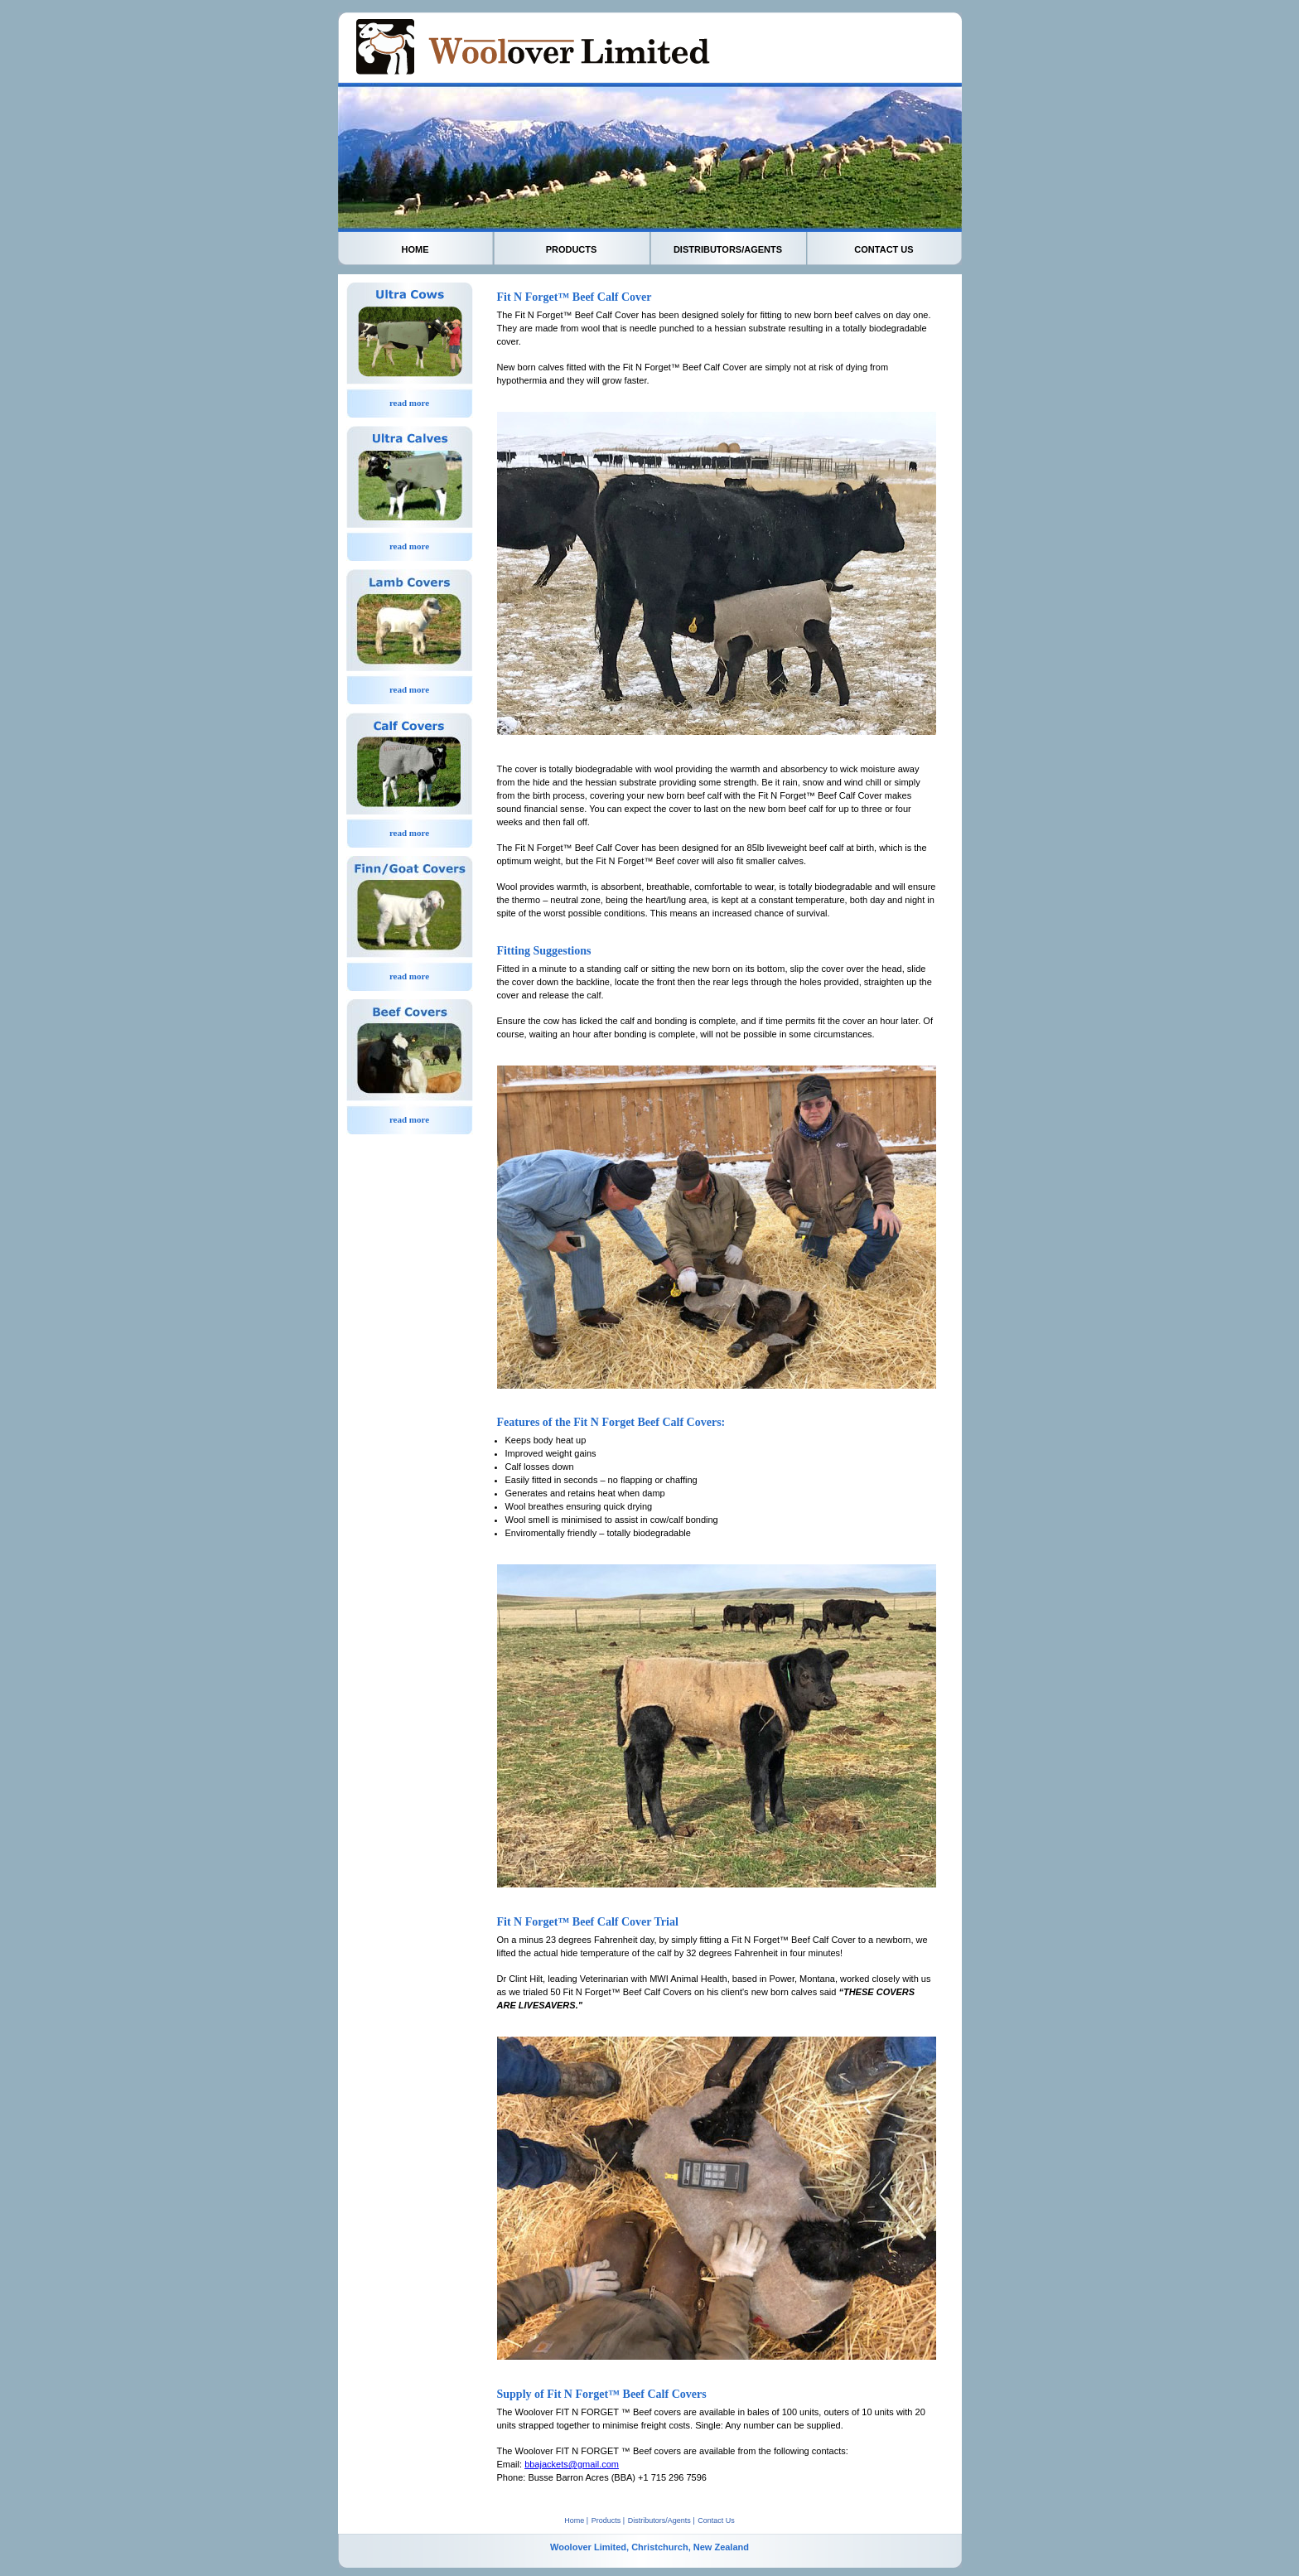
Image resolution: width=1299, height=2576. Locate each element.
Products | (608, 2520)
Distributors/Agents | (661, 2520)
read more (409, 403)
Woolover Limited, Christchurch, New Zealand (649, 2547)
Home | (576, 2520)
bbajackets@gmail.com (571, 2464)
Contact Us (716, 2520)
